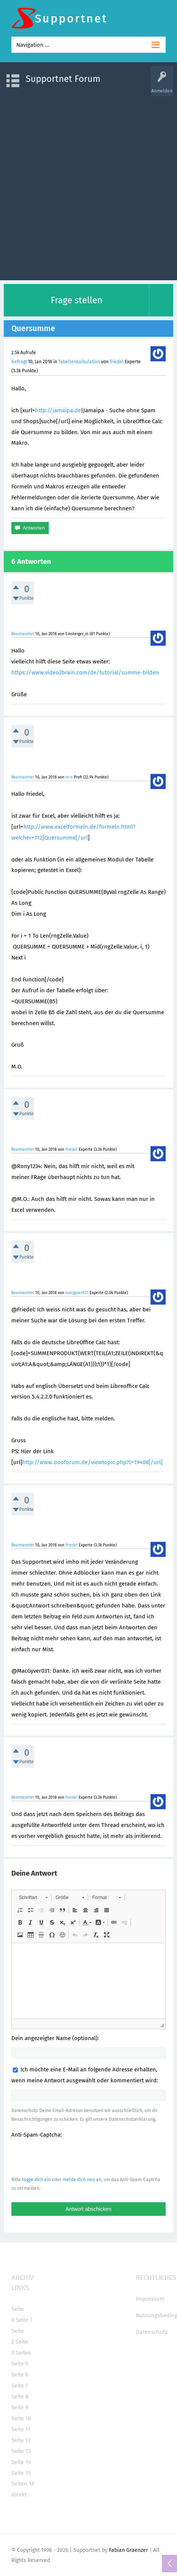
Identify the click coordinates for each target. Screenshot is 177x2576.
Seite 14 (21, 2462)
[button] (33, 1897)
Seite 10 (21, 2418)
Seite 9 (19, 2407)
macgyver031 (76, 1292)
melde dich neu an (82, 2179)
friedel (117, 361)
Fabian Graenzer (128, 2550)
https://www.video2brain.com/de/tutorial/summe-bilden (85, 672)
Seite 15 (21, 2473)
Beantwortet (22, 633)
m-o (69, 777)
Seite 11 (21, 2429)
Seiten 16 (22, 2483)
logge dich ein (36, 2179)
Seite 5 (19, 2363)
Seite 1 (24, 2320)
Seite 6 (19, 2374)
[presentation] (68, 2157)
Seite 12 (21, 2440)
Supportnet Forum (63, 79)
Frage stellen (76, 300)
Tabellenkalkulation (79, 361)
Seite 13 (21, 2451)
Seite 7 (19, 2385)
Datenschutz (152, 2332)
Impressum (150, 2298)
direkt (18, 2494)
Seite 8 (19, 2396)
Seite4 (23, 2352)
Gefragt (19, 361)
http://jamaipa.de (58, 410)
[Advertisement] (88, 184)
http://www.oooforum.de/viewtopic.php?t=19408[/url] (92, 1462)
